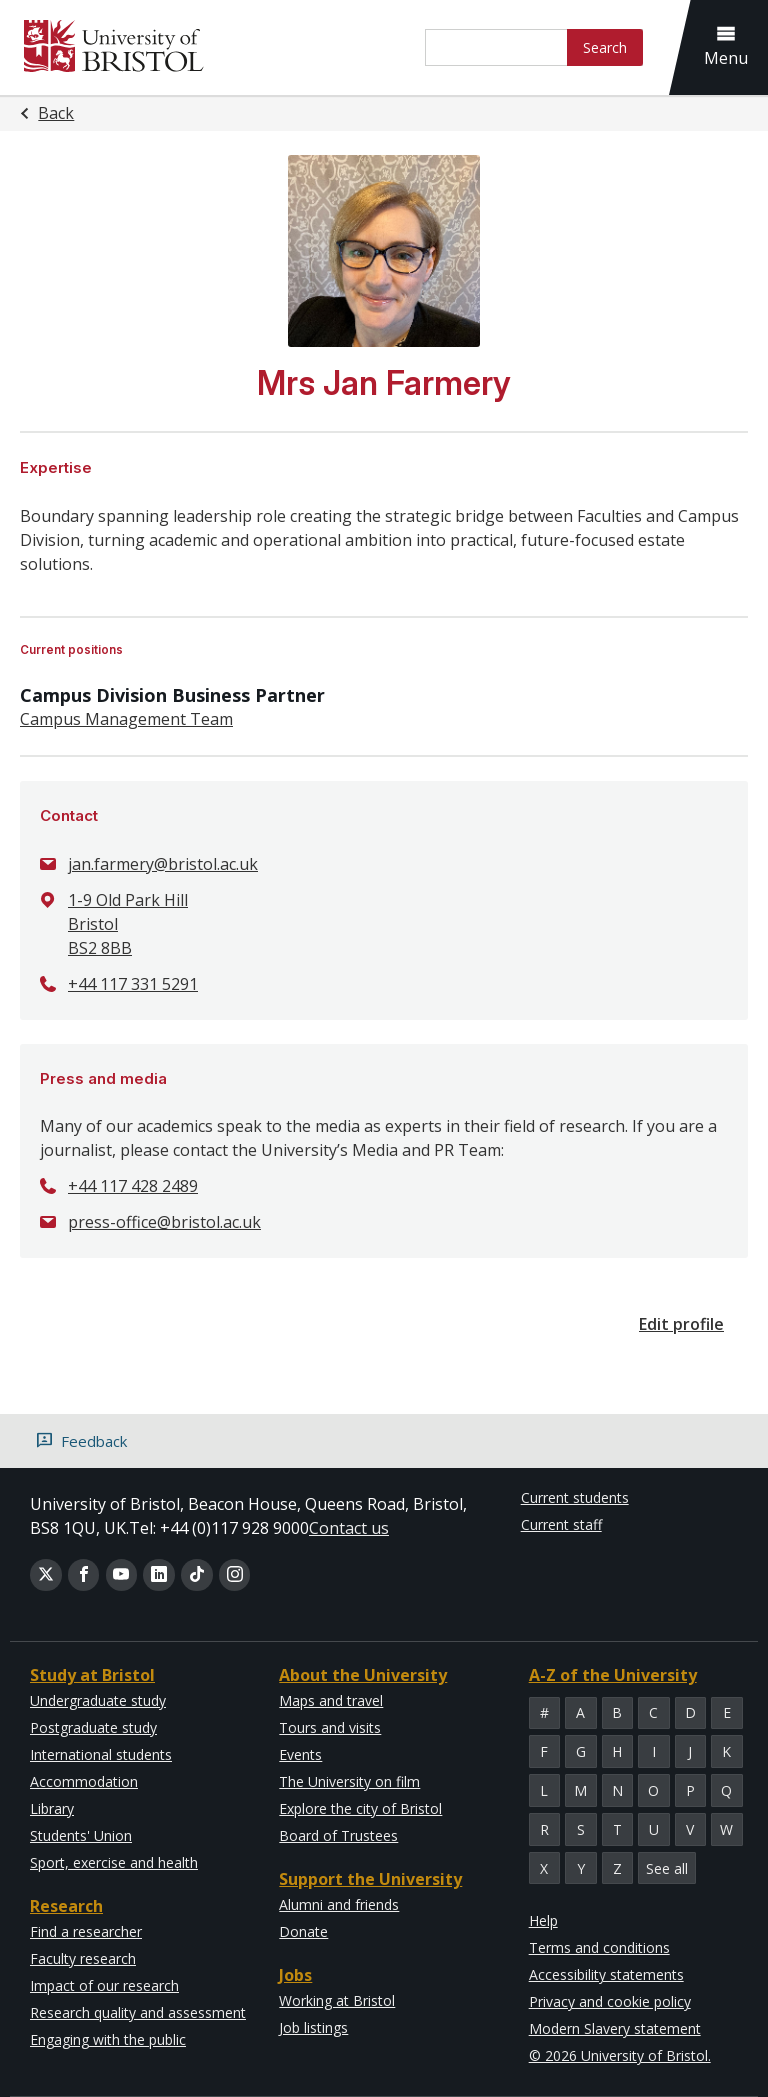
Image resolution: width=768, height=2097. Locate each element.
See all (667, 1868)
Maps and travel (331, 1700)
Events (300, 1754)
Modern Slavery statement (615, 2028)
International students (101, 1754)
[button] (731, 47)
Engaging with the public (108, 2039)
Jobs (295, 1975)
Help (543, 1920)
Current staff (561, 1524)
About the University (363, 1675)
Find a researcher (86, 1931)
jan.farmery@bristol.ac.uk (163, 864)
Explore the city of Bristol (360, 1808)
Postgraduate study (93, 1727)
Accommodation (84, 1781)
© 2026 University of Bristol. (620, 2055)
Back (56, 113)
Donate (303, 1931)
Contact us (349, 1528)
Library (52, 1808)
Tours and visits (330, 1727)
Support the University (370, 1879)
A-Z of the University (613, 1675)
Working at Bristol (337, 2000)
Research (66, 1906)
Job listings (313, 2027)
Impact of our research (104, 1985)
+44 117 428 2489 (133, 1186)
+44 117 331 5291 (133, 984)
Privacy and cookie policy (610, 2001)
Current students (575, 1497)
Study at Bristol (92, 1675)
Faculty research (83, 1958)
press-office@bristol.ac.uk (164, 1222)
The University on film (349, 1781)
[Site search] (497, 47)
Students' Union (81, 1835)
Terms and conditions (599, 1947)
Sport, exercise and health (114, 1862)
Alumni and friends (339, 1904)
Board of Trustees (338, 1835)
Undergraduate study (98, 1700)
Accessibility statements (606, 1974)
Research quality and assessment (138, 2012)
